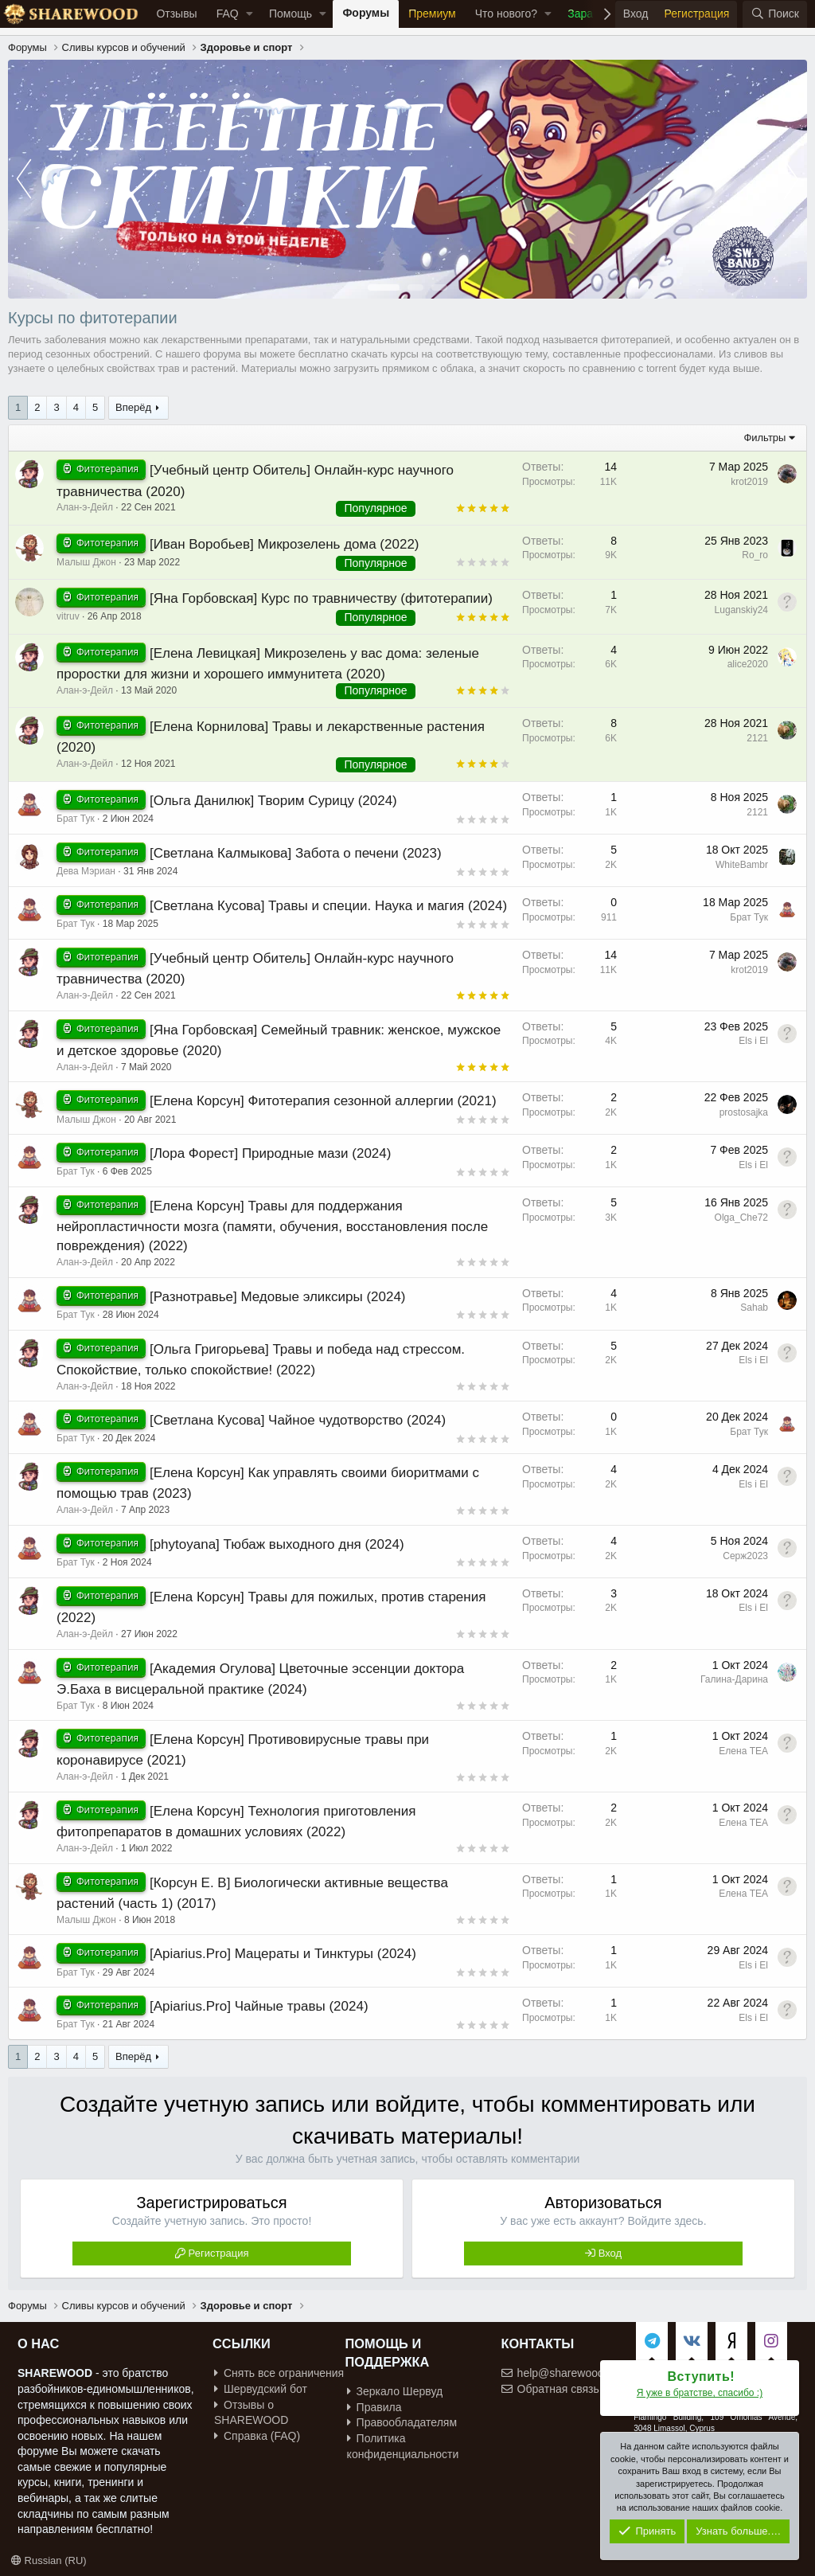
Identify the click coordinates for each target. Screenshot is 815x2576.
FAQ (227, 13)
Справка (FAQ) (257, 2435)
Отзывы (176, 13)
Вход (610, 2253)
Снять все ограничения (279, 2373)
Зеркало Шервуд (395, 2391)
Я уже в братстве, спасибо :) (699, 2392)
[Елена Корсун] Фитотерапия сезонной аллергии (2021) (323, 1100)
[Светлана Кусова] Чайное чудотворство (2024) (298, 1420)
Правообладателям (402, 2422)
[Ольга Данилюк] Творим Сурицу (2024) (273, 800)
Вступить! (701, 2376)
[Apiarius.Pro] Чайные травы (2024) (259, 2006)
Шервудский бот (260, 2389)
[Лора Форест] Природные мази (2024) (271, 1153)
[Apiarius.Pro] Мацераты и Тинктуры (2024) (283, 1953)
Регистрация (219, 2253)
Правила (374, 2407)
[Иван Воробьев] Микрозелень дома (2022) (284, 544)
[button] (249, 14)
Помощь (290, 13)
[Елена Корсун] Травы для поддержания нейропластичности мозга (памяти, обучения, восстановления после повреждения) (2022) (272, 1225)
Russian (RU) (49, 2560)
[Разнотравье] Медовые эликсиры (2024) (278, 1296)
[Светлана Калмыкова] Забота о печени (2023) (296, 853)
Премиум (432, 13)
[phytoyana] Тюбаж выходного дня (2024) (277, 1544)
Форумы (365, 12)
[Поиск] (775, 14)
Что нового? (506, 13)
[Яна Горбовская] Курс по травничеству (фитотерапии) (321, 598)
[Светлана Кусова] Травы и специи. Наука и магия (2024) (328, 905)
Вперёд (133, 407)
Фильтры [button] (764, 438)
